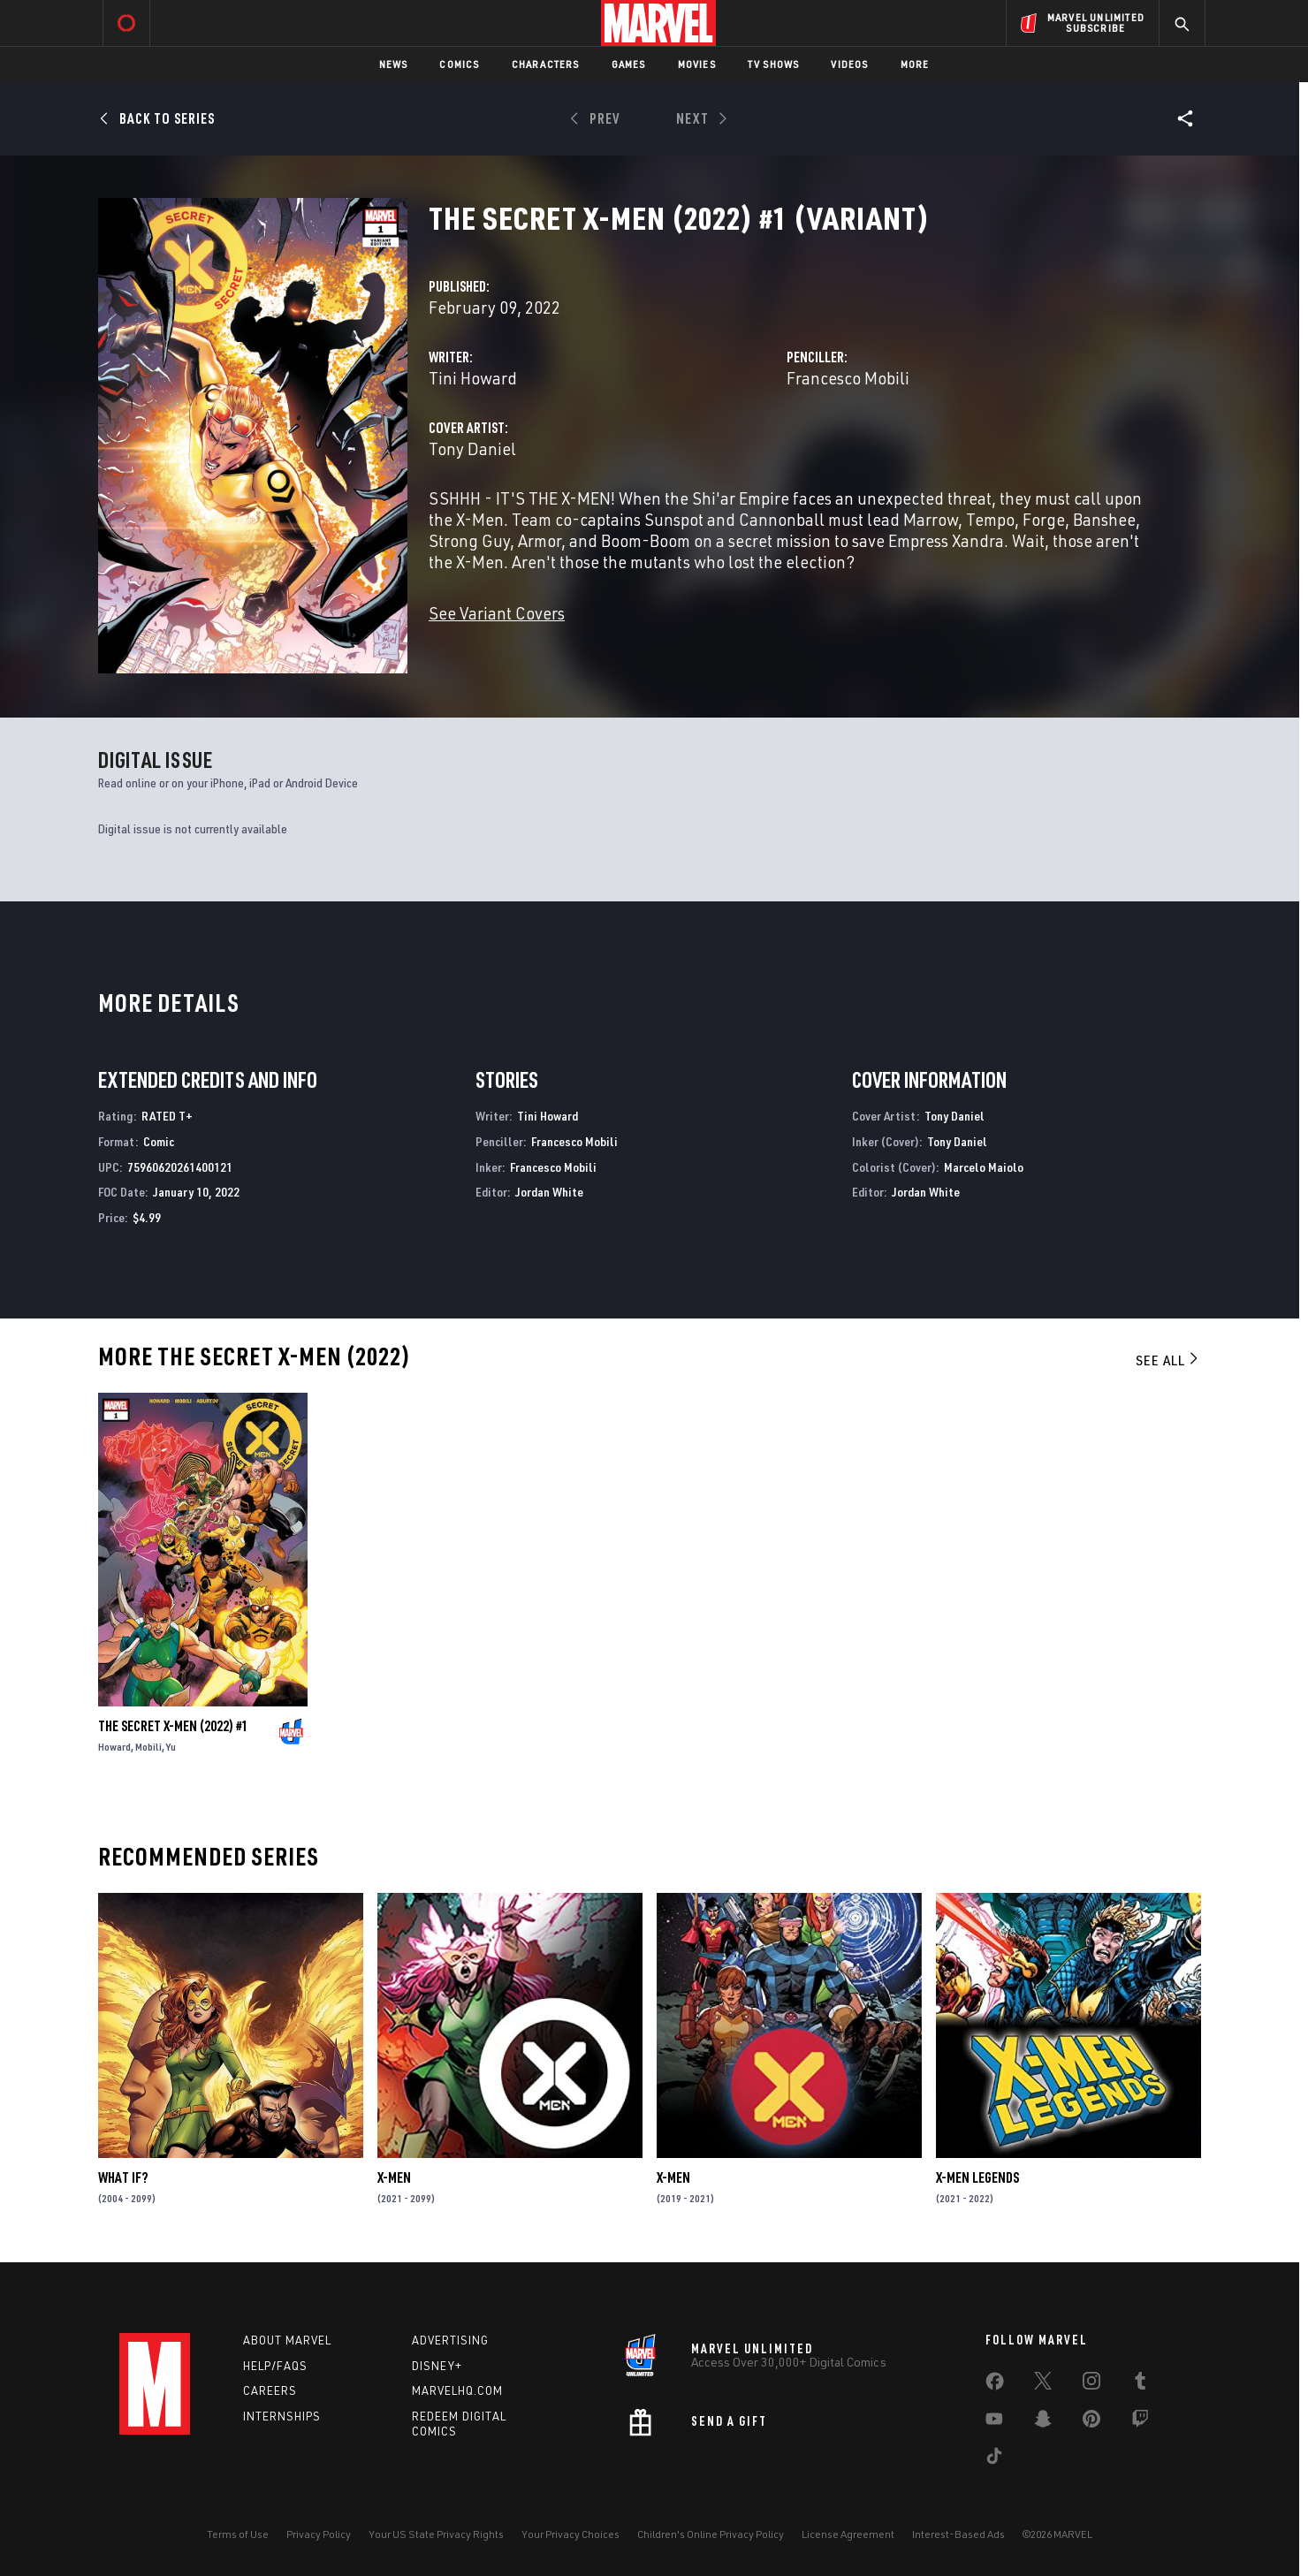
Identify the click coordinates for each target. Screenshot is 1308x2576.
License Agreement (848, 2534)
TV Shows (774, 64)
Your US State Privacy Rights (436, 2534)
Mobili (148, 1746)
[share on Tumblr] (1140, 2384)
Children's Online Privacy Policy (710, 2534)
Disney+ (437, 2366)
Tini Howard (473, 378)
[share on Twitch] (1140, 2422)
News (393, 64)
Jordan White (549, 1191)
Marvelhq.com (457, 2390)
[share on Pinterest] (1091, 2422)
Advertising (450, 2340)
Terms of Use (238, 2534)
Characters (546, 64)
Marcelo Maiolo (983, 1166)
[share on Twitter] (1043, 2384)
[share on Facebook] (994, 2385)
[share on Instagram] (1091, 2384)
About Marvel (287, 2340)
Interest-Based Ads (958, 2534)
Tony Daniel (472, 448)
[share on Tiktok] (994, 2459)
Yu (171, 1746)
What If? (123, 2177)
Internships (282, 2416)
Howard (114, 1746)
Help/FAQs (275, 2366)
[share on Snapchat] (1043, 2422)
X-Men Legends (977, 2177)
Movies (697, 64)
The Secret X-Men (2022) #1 (173, 1726)
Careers (270, 2390)
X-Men (394, 2177)
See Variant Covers (497, 613)
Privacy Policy (318, 2534)
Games (629, 64)
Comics (459, 64)
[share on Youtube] (994, 2422)
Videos (849, 64)
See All (1168, 1360)
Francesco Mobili (848, 378)
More (915, 64)
